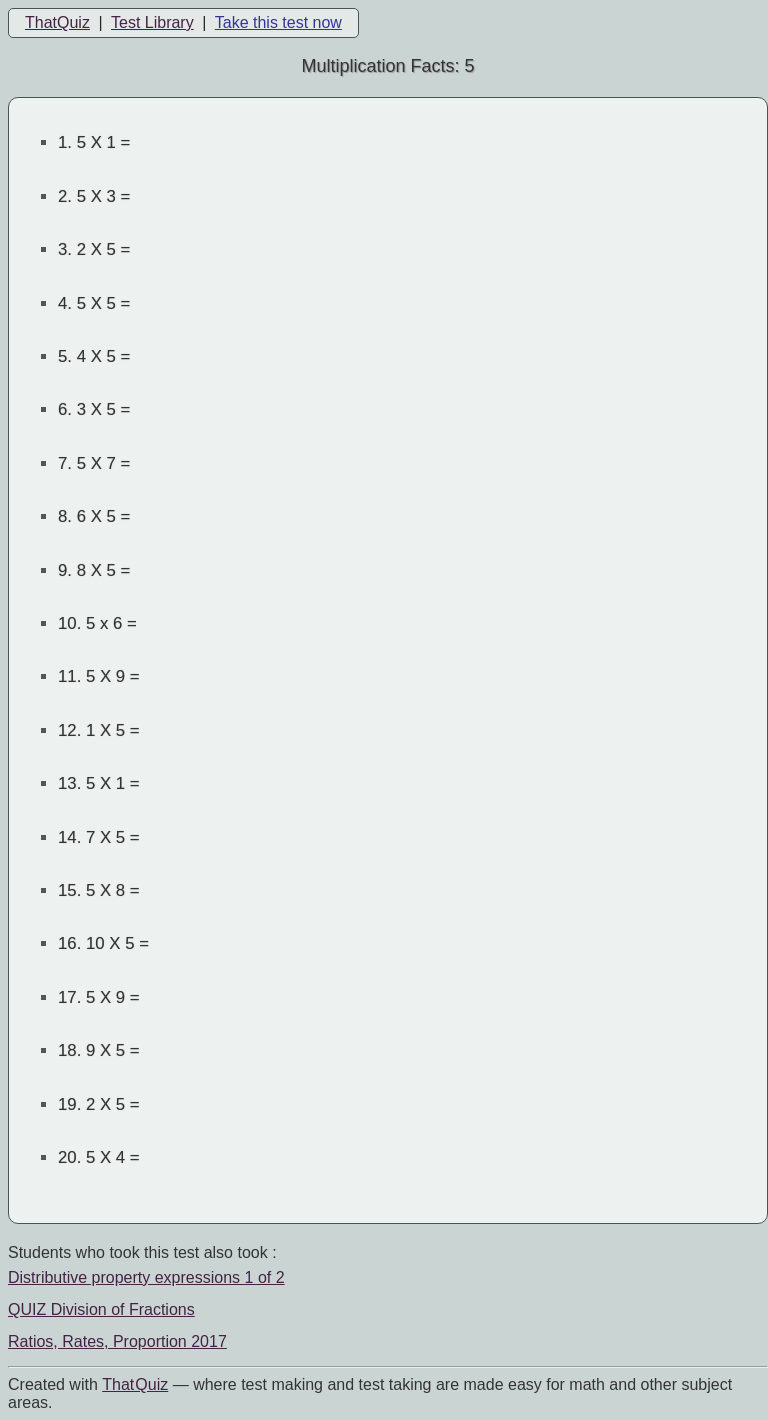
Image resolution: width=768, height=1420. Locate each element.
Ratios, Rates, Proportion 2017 (117, 1341)
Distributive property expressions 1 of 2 (146, 1277)
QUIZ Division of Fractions (101, 1309)
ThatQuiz (57, 22)
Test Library (152, 22)
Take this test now (278, 22)
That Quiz (135, 1384)
